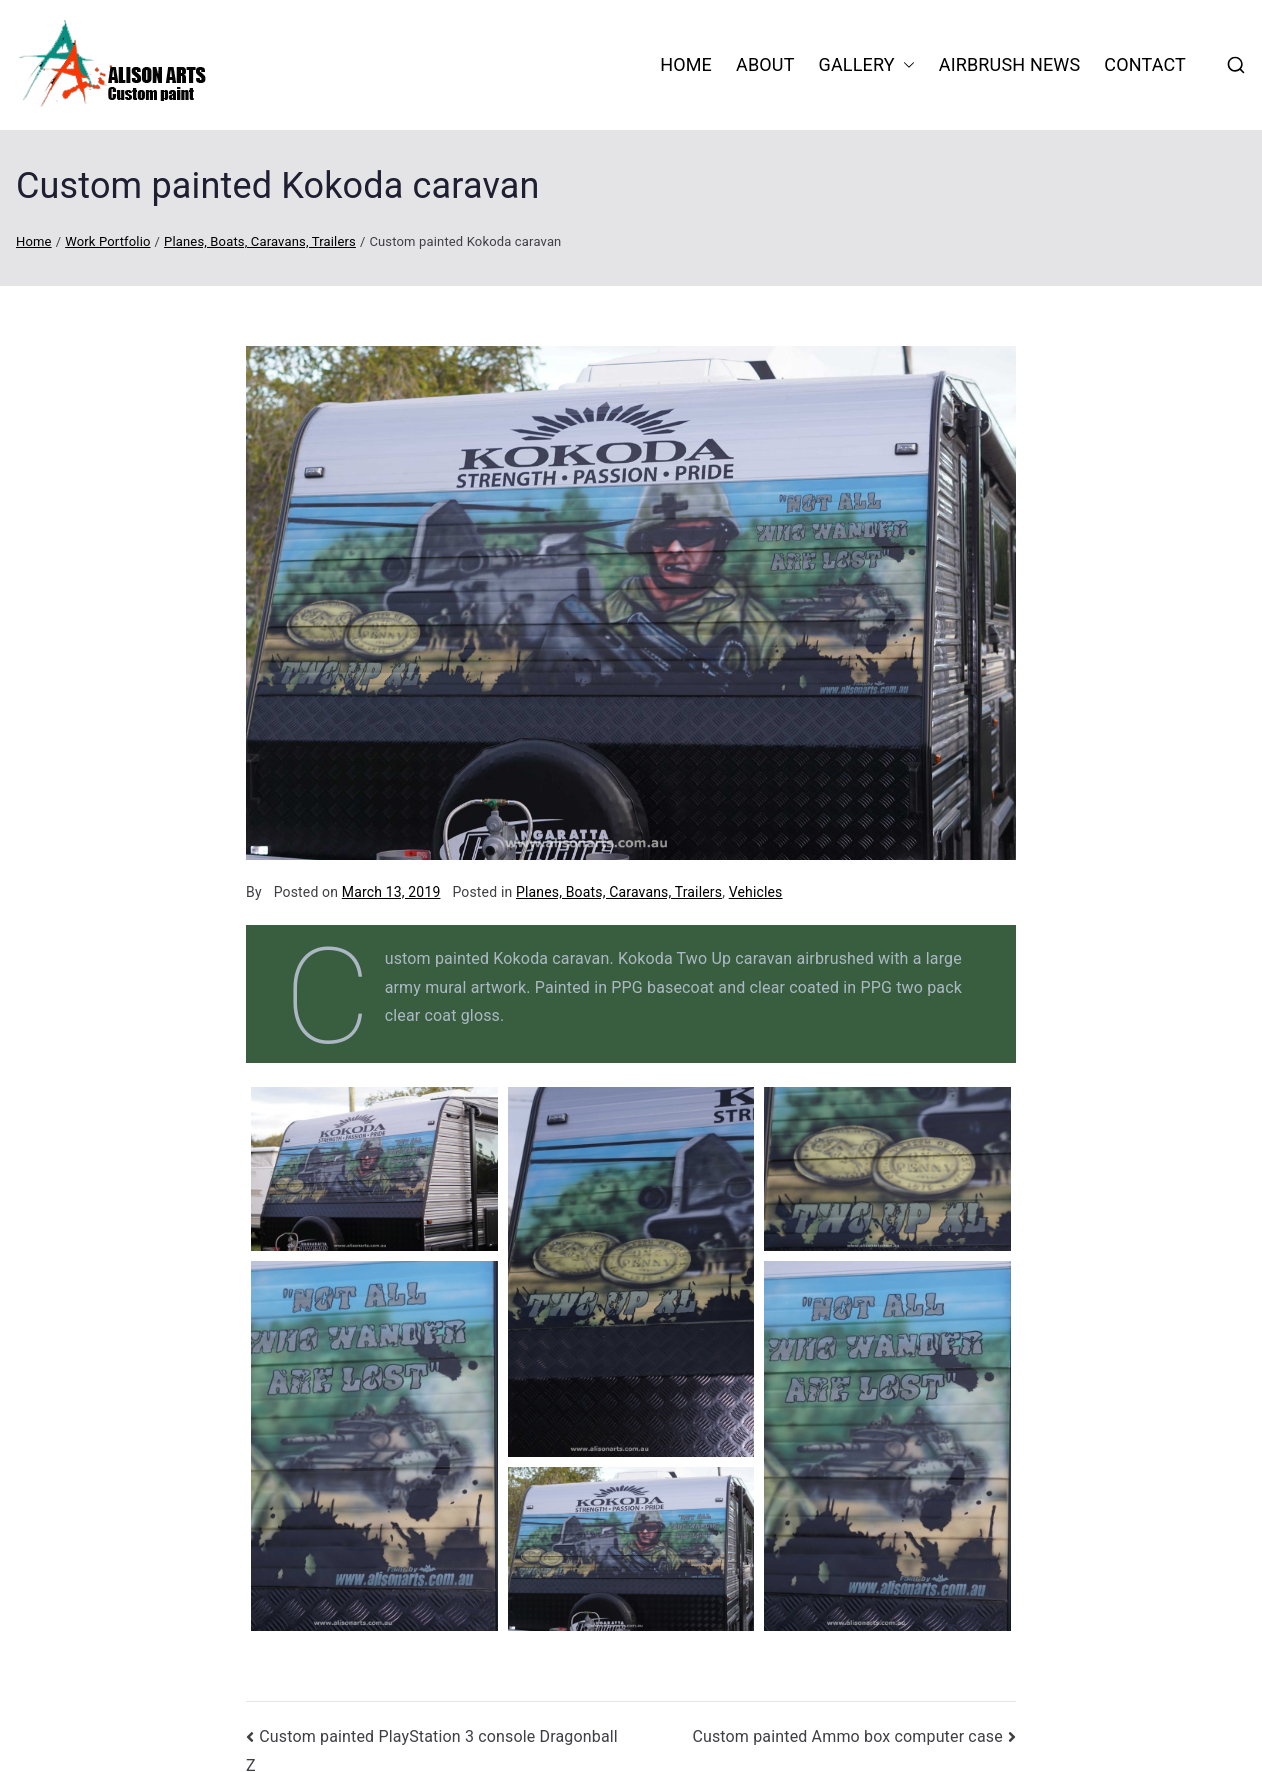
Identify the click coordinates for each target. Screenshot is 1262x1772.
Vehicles (756, 892)
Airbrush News (1010, 64)
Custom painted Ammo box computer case (847, 1736)
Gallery (867, 65)
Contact (1145, 64)
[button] (905, 65)
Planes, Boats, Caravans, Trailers (619, 892)
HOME (686, 64)
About (765, 64)
